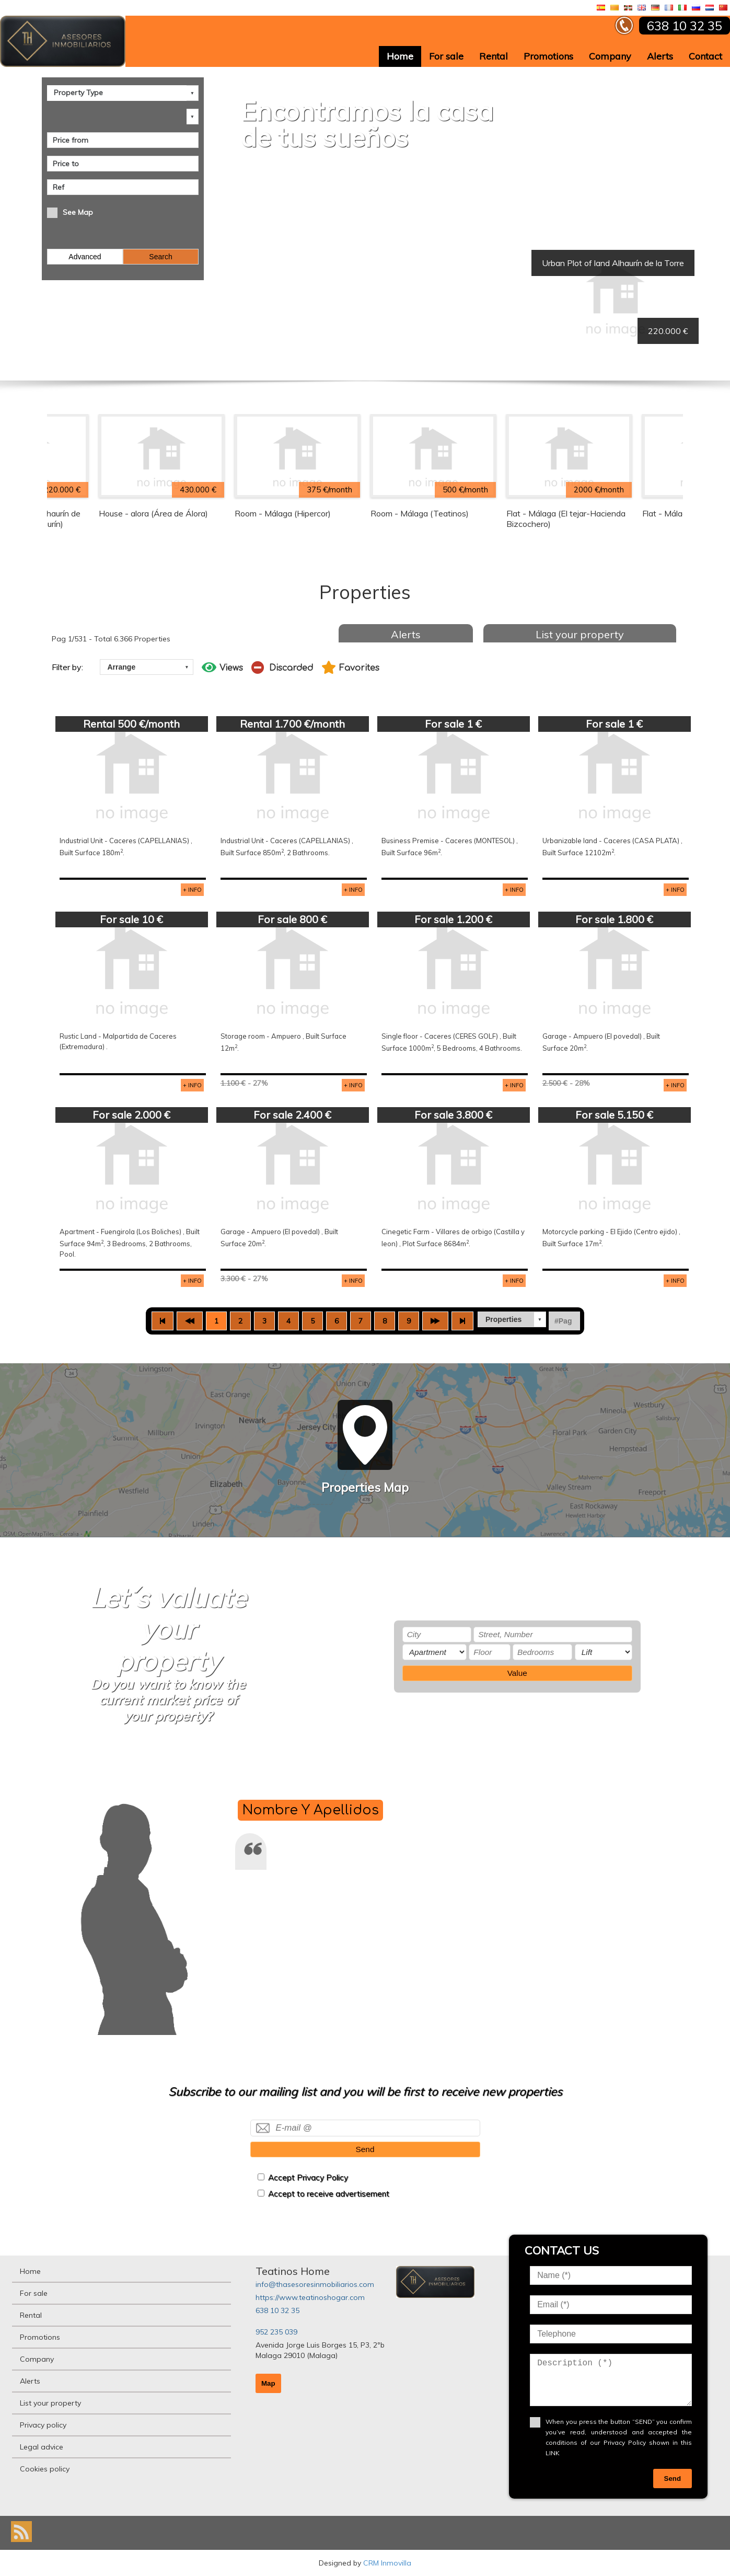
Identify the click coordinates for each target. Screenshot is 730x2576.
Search (160, 256)
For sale (446, 56)
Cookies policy (44, 2469)
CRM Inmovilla (387, 2563)
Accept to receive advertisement (328, 2194)
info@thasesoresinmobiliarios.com (315, 2284)
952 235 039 (276, 2332)
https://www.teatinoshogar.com (310, 2297)
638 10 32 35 (277, 2310)
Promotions (548, 56)
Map (268, 2383)
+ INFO (192, 889)
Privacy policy (43, 2425)
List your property (580, 634)
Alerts (660, 56)
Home (400, 56)
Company (610, 56)
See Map (78, 212)
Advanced (84, 256)
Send (365, 2149)
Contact (705, 56)
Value (517, 1673)
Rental (493, 56)
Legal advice (41, 2447)
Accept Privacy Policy (308, 2177)
